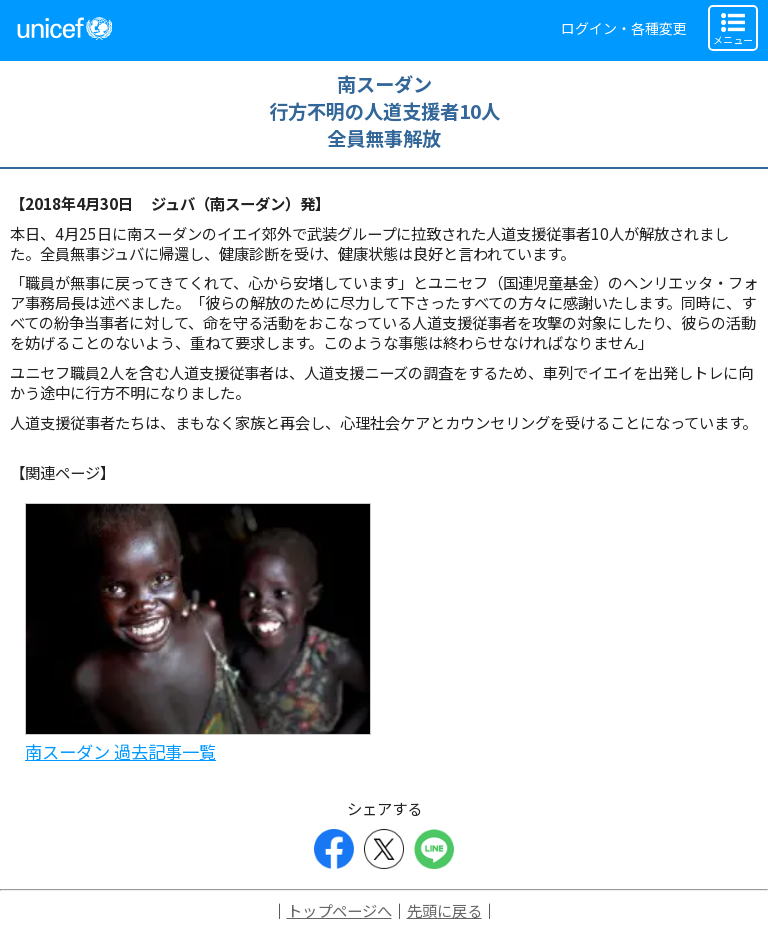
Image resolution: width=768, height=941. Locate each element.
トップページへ (339, 910)
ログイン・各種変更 (624, 28)
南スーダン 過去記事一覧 (120, 751)
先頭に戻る (444, 910)
